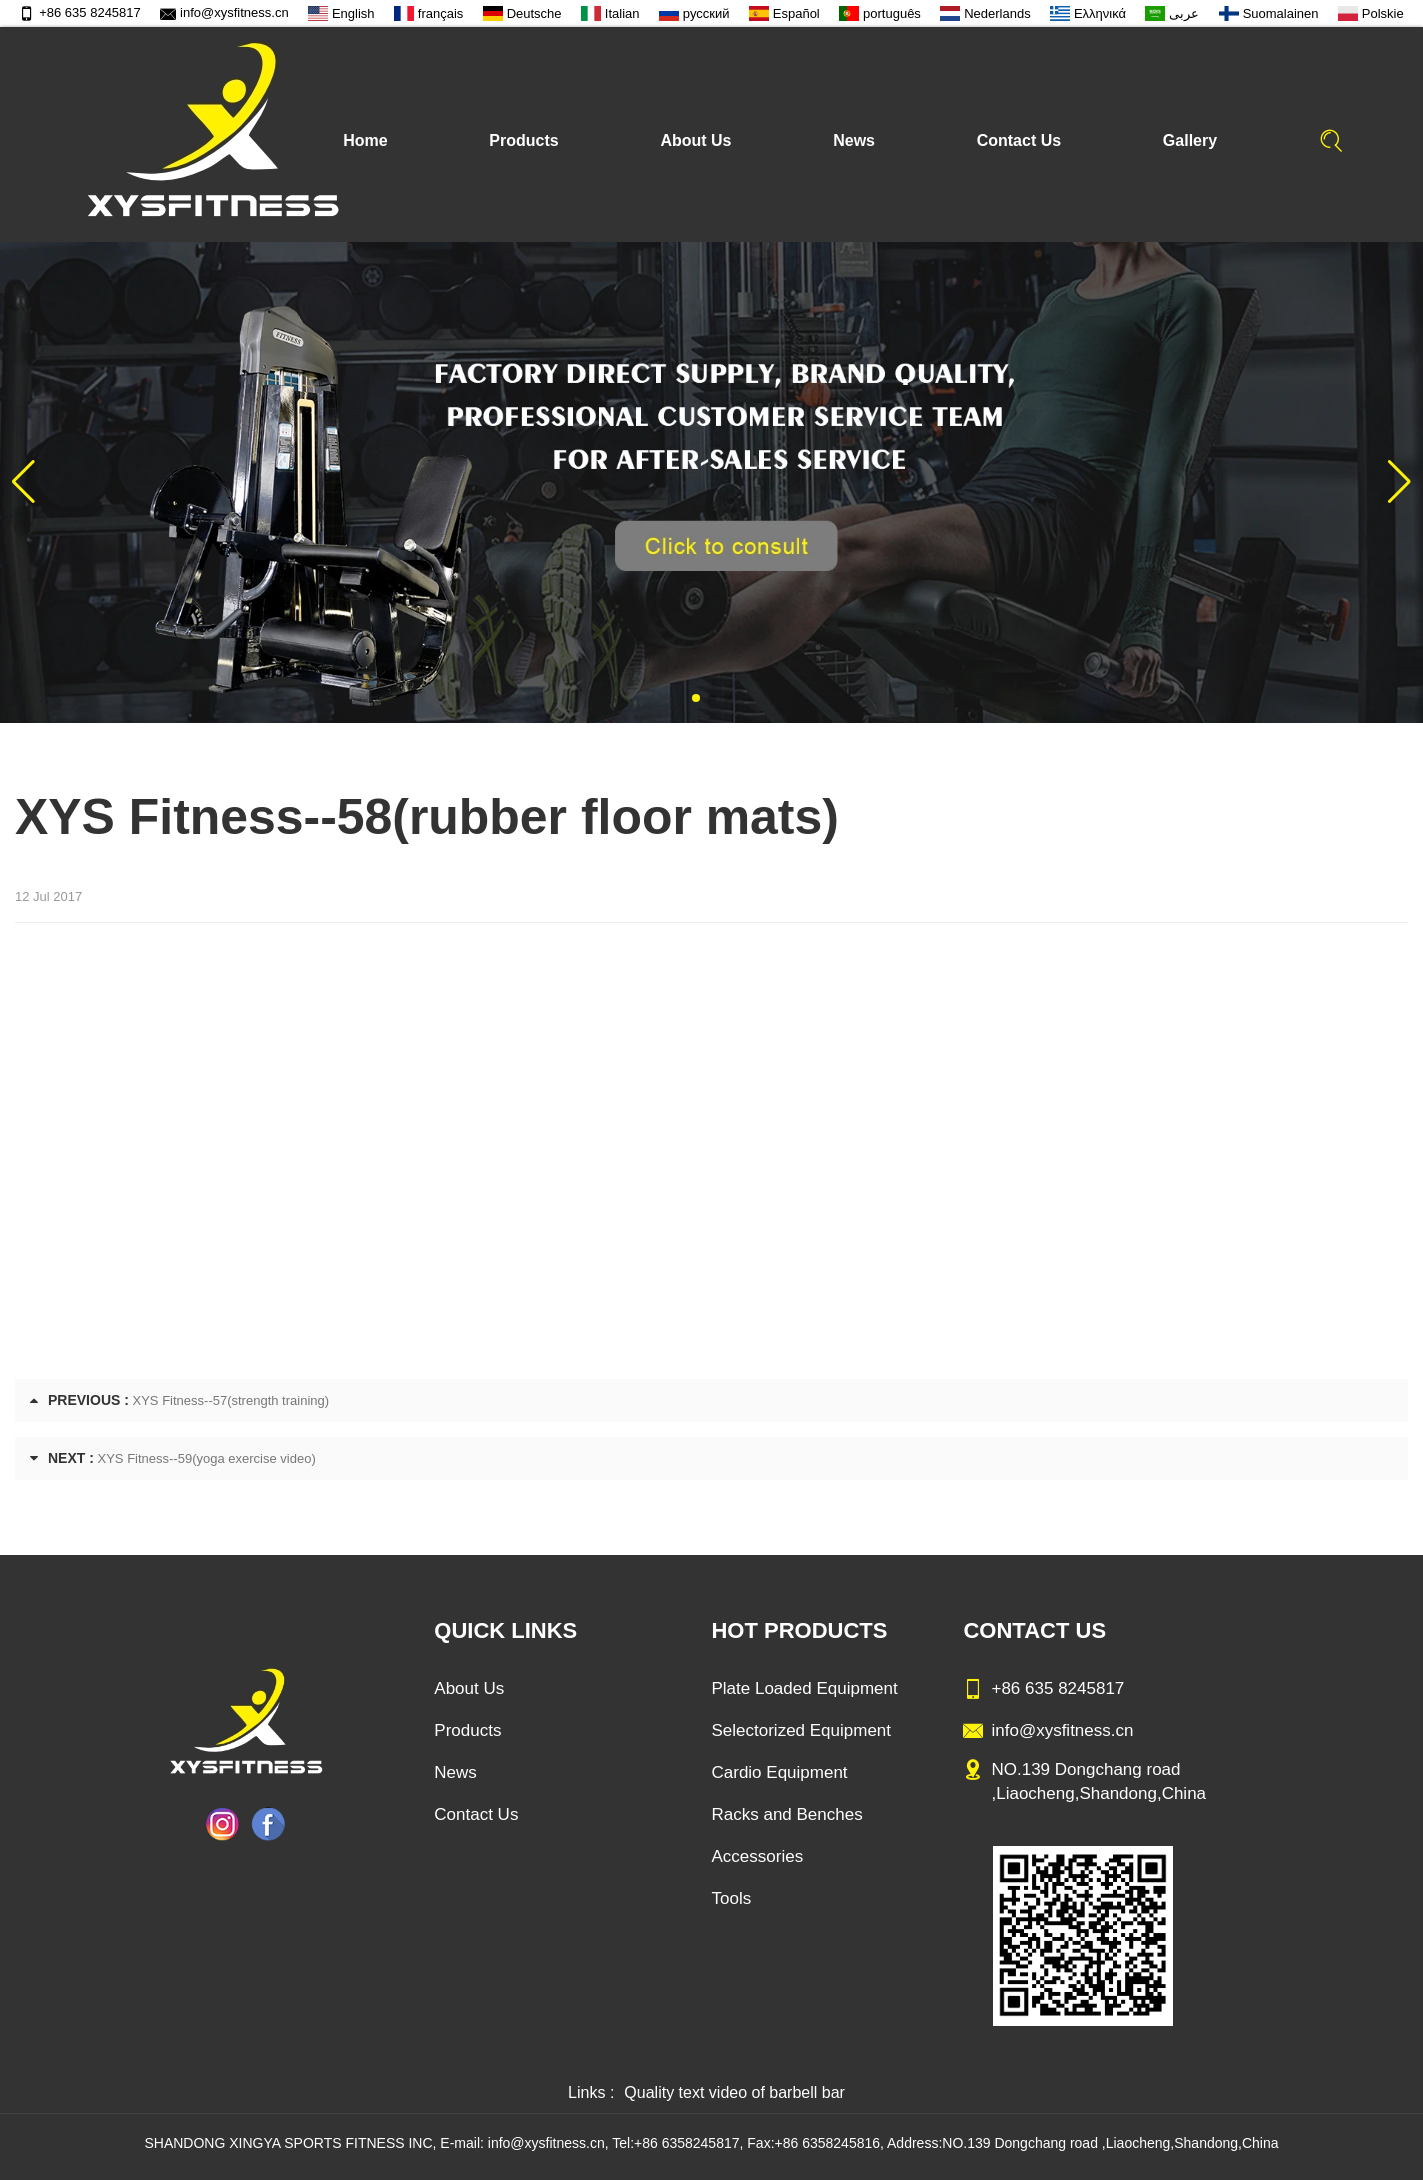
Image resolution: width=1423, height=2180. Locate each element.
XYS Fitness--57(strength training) (231, 1400)
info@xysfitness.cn (224, 12)
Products (523, 140)
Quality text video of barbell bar (734, 2092)
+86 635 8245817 (80, 12)
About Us (695, 140)
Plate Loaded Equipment (804, 1688)
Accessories (757, 1856)
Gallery (1190, 140)
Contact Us (1019, 140)
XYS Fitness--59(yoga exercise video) (207, 1458)
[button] (696, 698)
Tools (731, 1898)
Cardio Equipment (779, 1772)
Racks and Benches (786, 1814)
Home (365, 140)
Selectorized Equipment (801, 1730)
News (854, 140)
